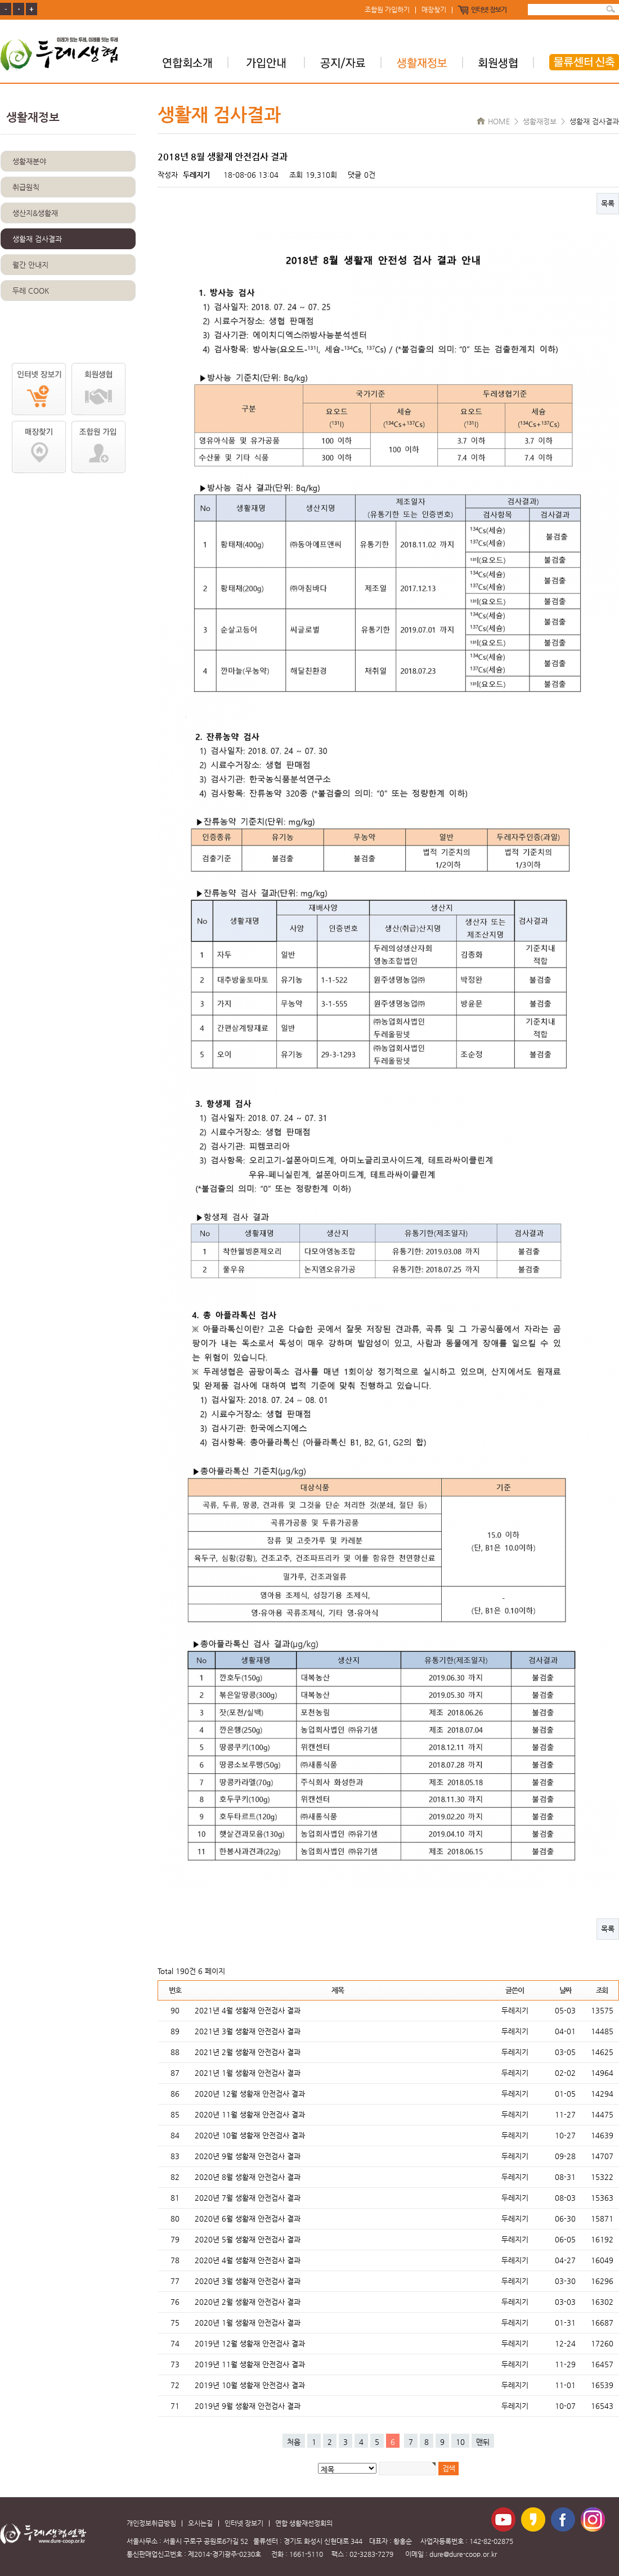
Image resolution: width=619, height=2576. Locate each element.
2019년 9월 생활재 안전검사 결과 (247, 2406)
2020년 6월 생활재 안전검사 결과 (247, 2218)
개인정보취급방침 (151, 2523)
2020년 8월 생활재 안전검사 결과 (247, 2177)
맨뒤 (483, 2442)
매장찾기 (433, 10)
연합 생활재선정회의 (304, 2523)
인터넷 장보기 (488, 10)
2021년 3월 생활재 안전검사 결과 (247, 2031)
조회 (602, 1990)
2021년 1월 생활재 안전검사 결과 (247, 2073)
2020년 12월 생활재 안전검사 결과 (250, 2093)
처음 (293, 2442)
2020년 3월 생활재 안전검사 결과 (247, 2281)
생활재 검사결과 (37, 239)
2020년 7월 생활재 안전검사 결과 (247, 2197)
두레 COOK (30, 290)
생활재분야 (29, 161)
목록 (607, 203)
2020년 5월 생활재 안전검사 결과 (247, 2239)
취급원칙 (25, 187)
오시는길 (200, 2523)
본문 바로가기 (0, 0)
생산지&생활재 (35, 213)
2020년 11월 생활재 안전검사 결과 (250, 2114)
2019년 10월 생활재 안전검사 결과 (250, 2385)
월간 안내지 (30, 264)
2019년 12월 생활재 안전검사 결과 (250, 2343)
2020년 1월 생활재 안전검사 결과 (247, 2322)
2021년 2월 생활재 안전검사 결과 (247, 2052)
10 (460, 2442)
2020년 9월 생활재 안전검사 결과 (247, 2156)
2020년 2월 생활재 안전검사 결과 (247, 2302)
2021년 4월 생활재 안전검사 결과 (247, 2010)
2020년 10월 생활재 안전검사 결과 (250, 2135)
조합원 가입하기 (387, 10)
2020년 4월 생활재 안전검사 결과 (247, 2260)
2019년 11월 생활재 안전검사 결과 (250, 2364)
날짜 (565, 1990)
